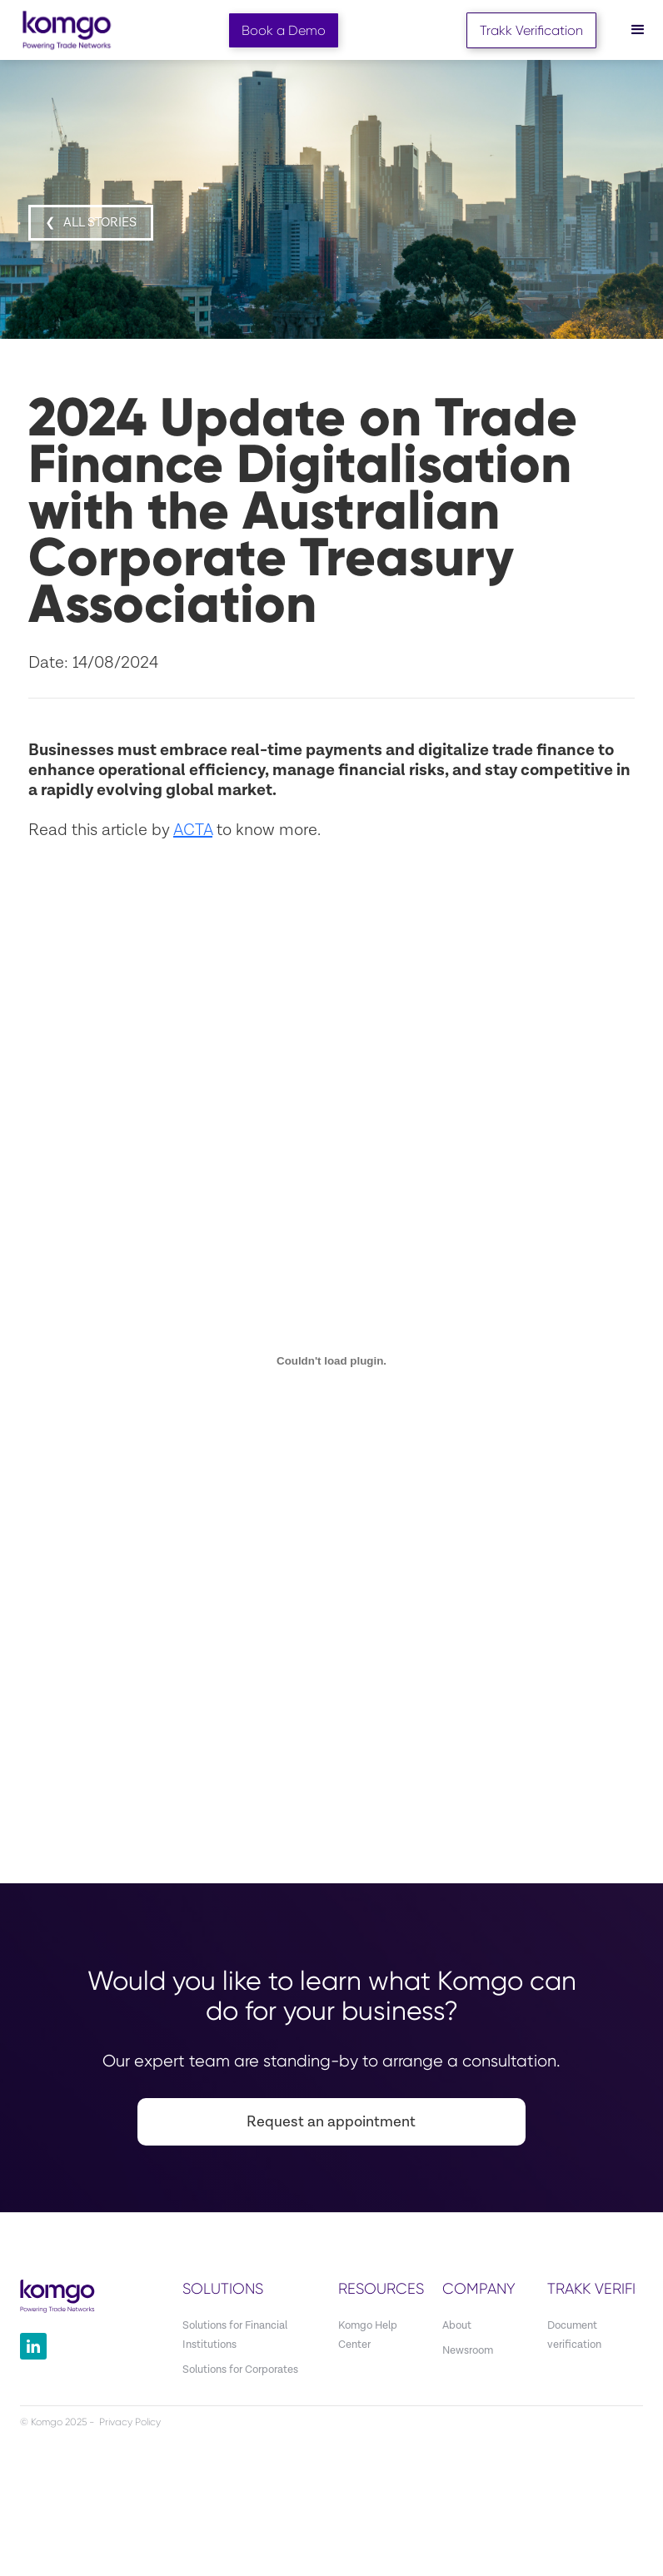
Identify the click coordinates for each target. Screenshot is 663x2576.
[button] (638, 30)
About (456, 2326)
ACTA (192, 830)
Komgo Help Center (367, 2335)
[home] (67, 29)
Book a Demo (284, 30)
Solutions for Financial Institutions (234, 2335)
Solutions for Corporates (240, 2370)
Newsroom (467, 2351)
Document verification (574, 2335)
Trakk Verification (531, 30)
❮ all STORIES (91, 223)
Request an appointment (331, 2121)
